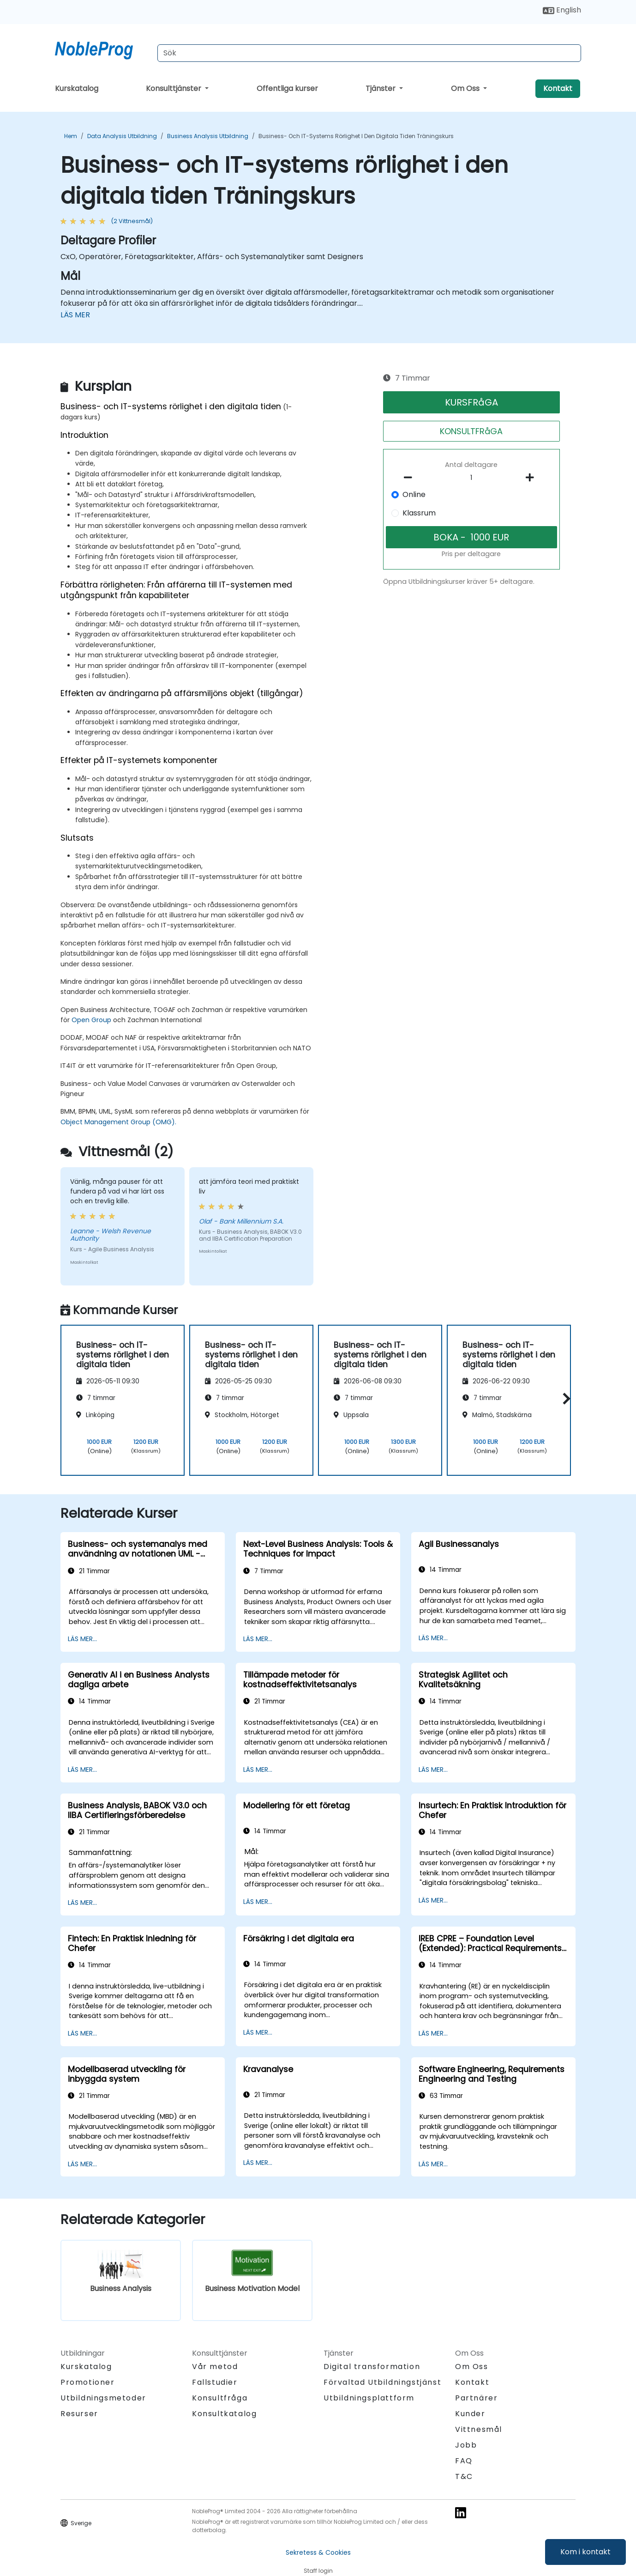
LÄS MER (75, 314)
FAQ (464, 2460)
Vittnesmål (478, 2429)
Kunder (470, 2413)
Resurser (79, 2413)
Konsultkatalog (224, 2413)
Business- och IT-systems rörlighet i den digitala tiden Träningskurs (356, 136)
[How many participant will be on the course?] (472, 478)
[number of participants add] (532, 477)
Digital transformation (372, 2366)
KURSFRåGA (471, 402)
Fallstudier (215, 2382)
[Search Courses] (369, 53)
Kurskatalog (76, 88)
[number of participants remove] (411, 477)
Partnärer (476, 2398)
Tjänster (381, 88)
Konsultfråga (219, 2398)
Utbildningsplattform (369, 2398)
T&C (464, 2476)
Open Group (91, 1019)
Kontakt (557, 88)
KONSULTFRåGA (471, 431)
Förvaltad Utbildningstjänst (382, 2382)
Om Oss (466, 88)
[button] (564, 1398)
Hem (70, 136)
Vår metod (215, 2366)
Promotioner (87, 2382)
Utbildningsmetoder (103, 2398)
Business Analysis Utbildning (207, 136)
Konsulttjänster (174, 88)
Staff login (318, 2571)
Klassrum (419, 513)
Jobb (466, 2445)
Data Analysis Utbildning (122, 136)
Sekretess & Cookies (318, 2552)
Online (414, 494)
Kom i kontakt (585, 2551)
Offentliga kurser (287, 88)
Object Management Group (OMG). (118, 1122)
